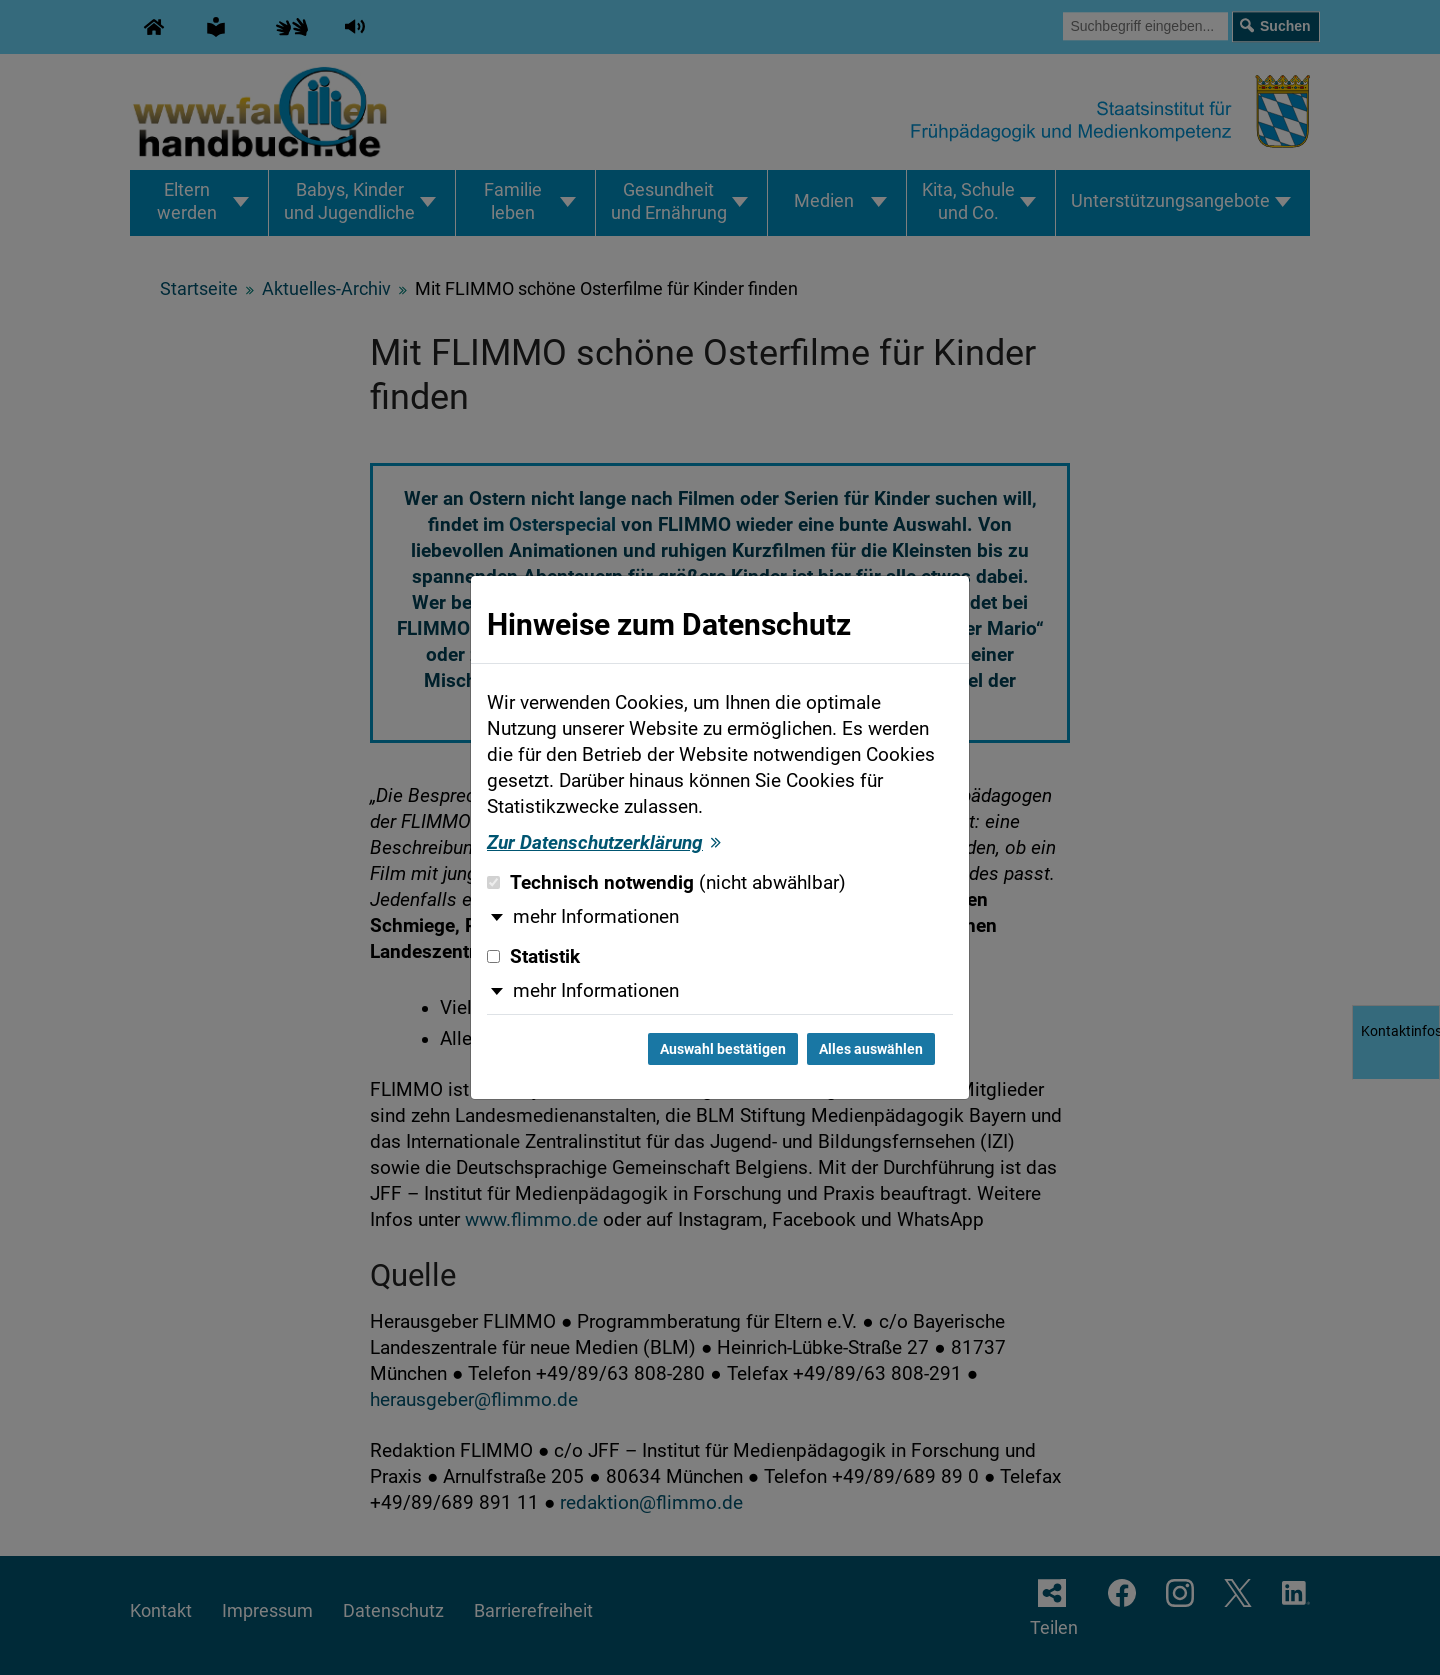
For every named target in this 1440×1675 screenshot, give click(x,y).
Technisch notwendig (666, 883)
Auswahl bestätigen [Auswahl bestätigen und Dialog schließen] (723, 1049)
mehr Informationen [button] (596, 917)
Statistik (533, 957)
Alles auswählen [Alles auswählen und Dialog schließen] (871, 1049)
